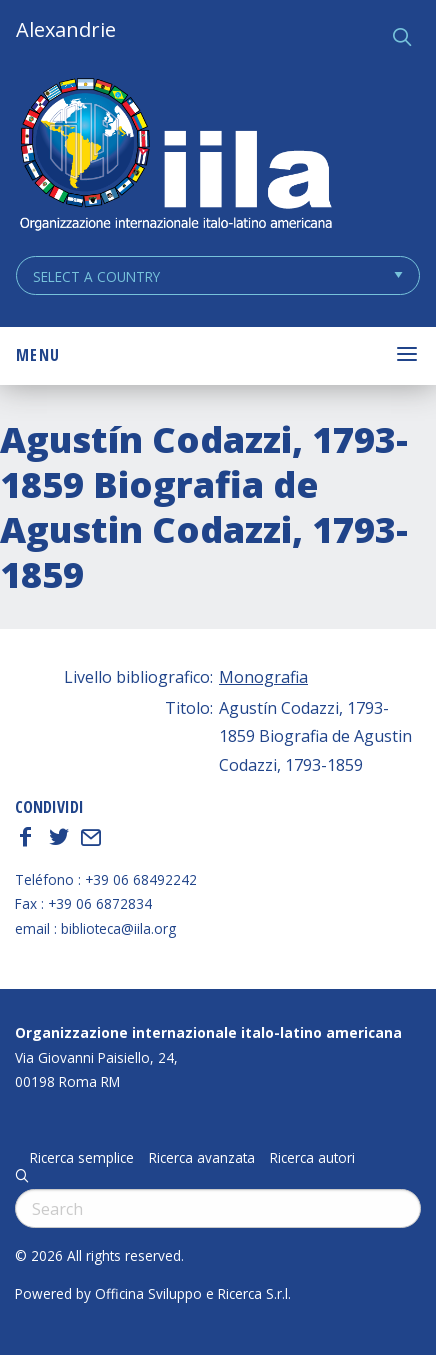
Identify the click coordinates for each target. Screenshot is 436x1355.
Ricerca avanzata (202, 1158)
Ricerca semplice (82, 1158)
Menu (38, 355)
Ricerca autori (312, 1158)
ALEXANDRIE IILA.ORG (175, 156)
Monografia (263, 677)
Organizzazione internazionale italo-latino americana (208, 1032)
